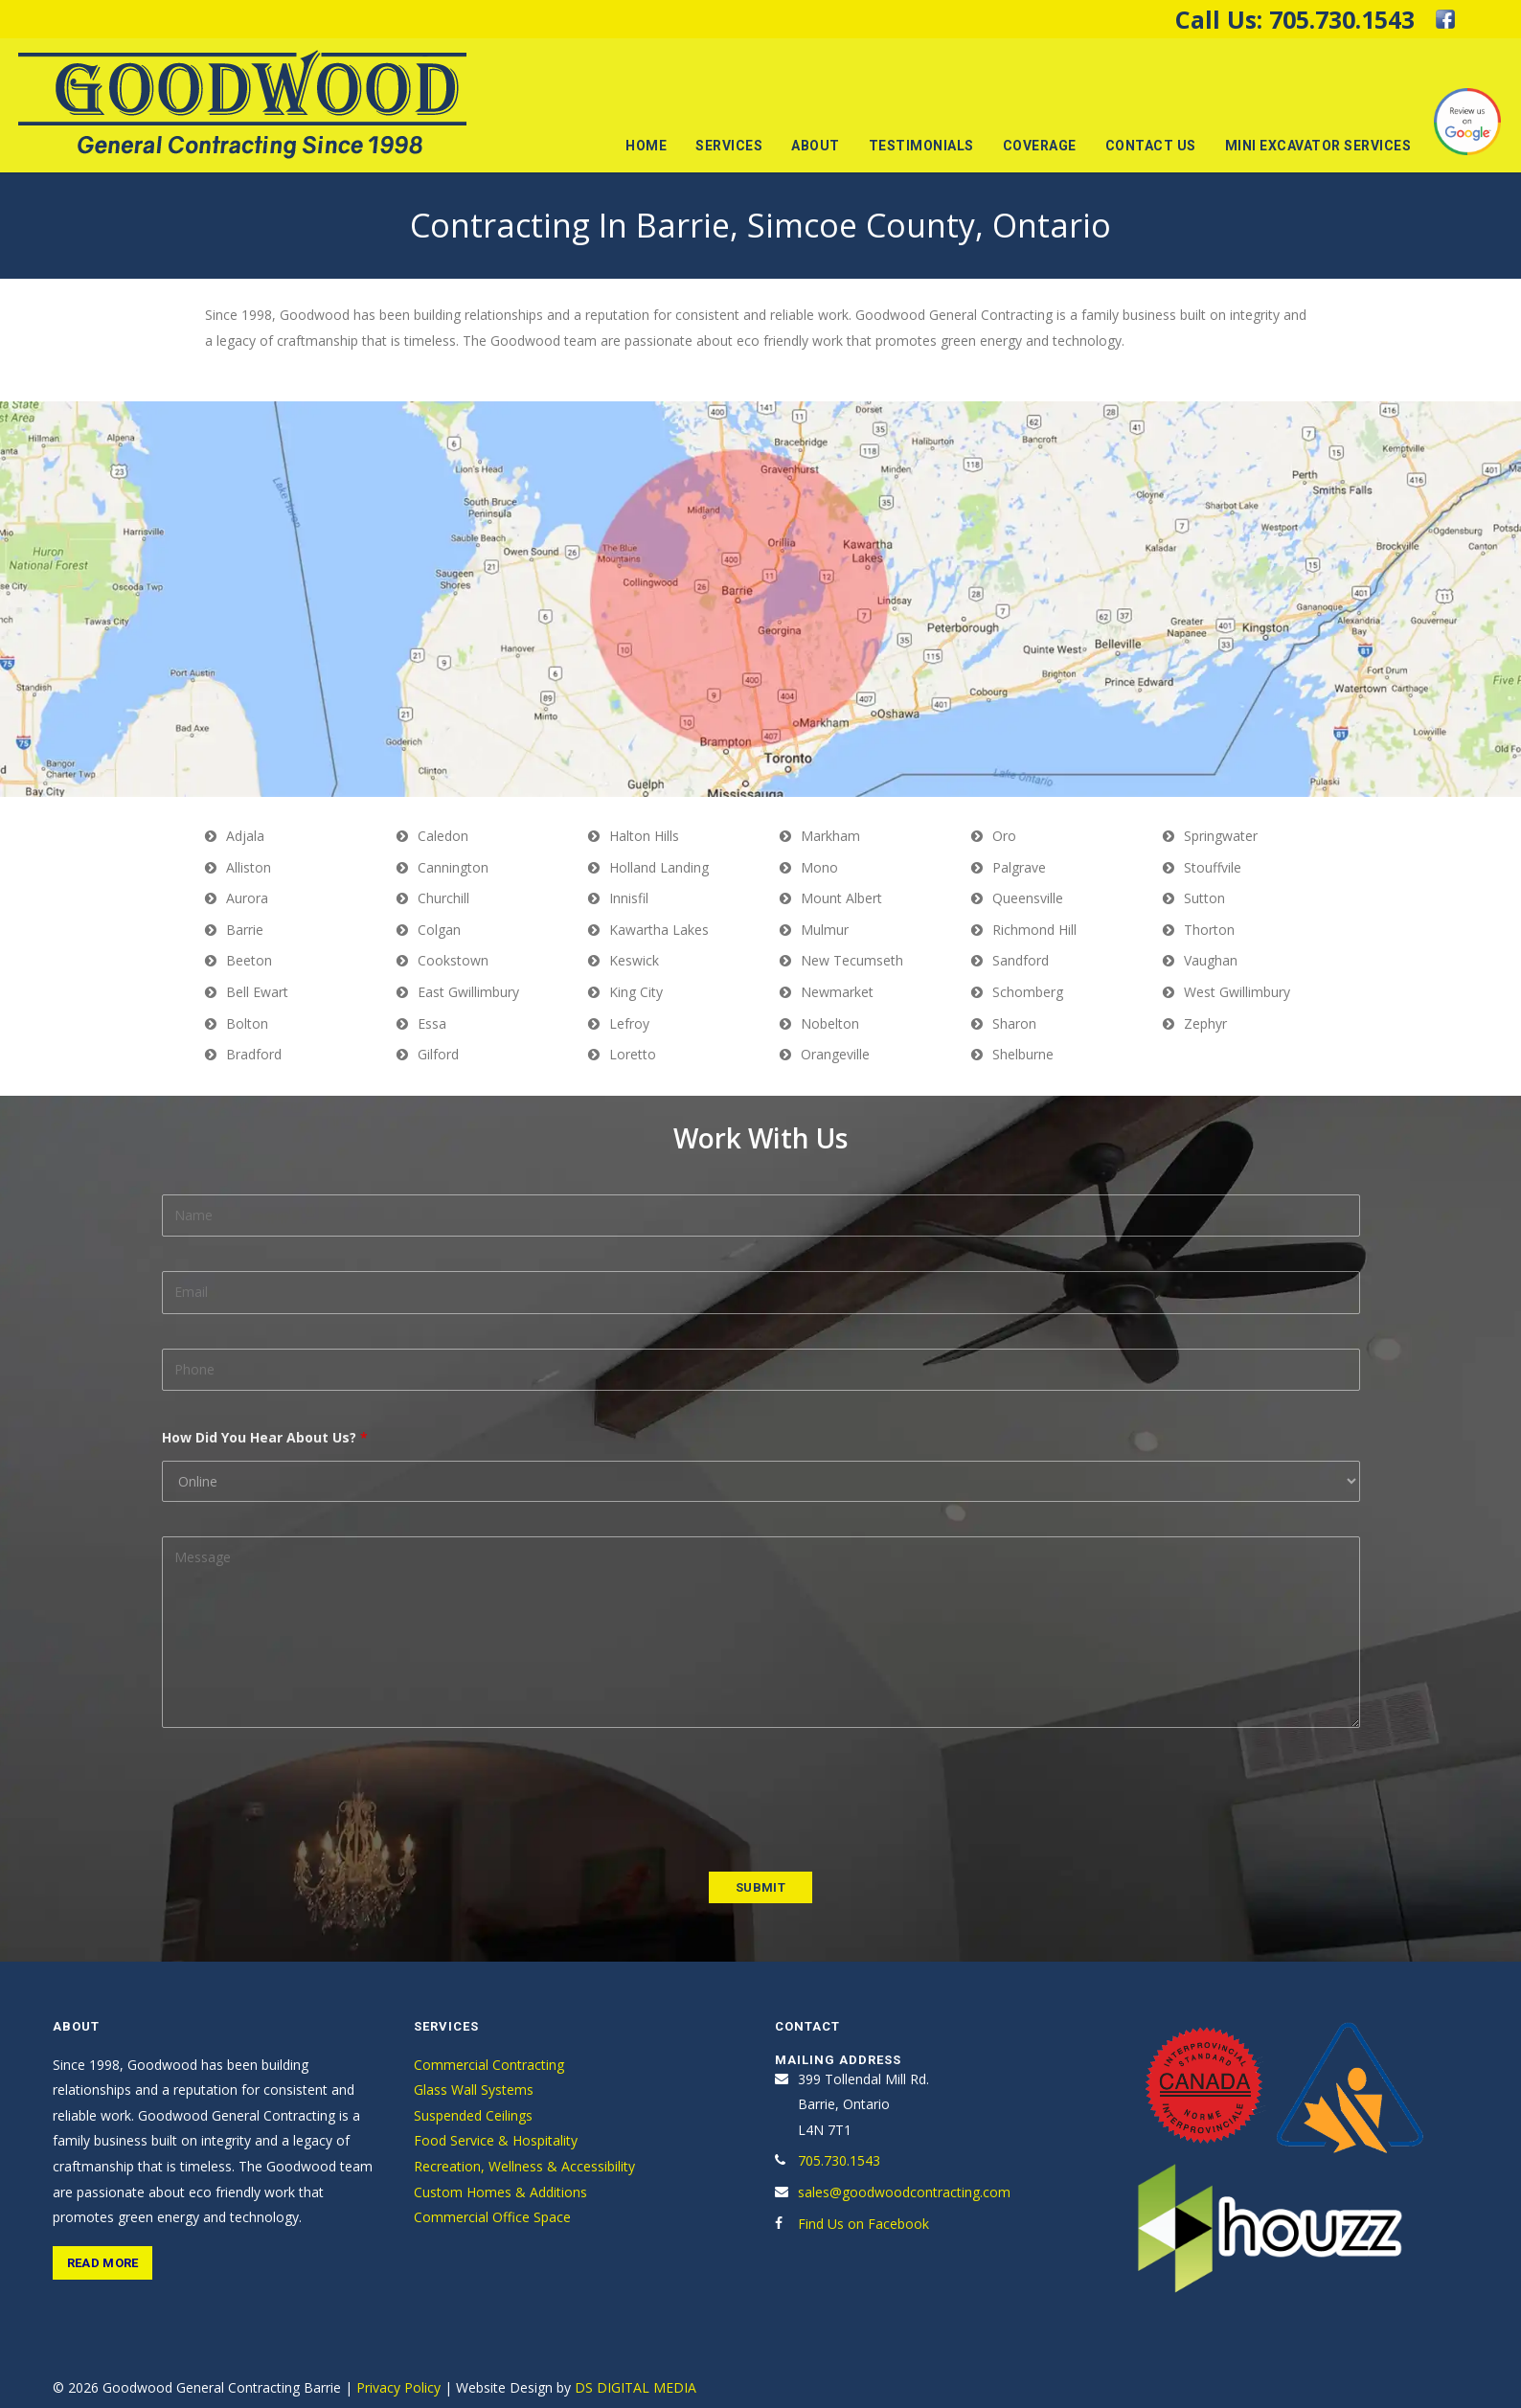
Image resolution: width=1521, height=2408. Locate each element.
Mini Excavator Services (1318, 145)
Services (728, 145)
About (815, 145)
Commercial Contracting (489, 2065)
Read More (103, 2263)
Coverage (1040, 145)
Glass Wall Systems (473, 2089)
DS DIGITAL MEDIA (635, 2387)
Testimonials (921, 145)
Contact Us (1150, 145)
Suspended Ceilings (473, 2115)
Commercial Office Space (492, 2217)
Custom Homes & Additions (500, 2192)
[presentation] (307, 1799)
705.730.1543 (1342, 19)
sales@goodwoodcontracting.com (904, 2192)
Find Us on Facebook (863, 2224)
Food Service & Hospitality (496, 2140)
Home (646, 145)
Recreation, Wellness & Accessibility (524, 2166)
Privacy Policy (398, 2387)
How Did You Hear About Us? (265, 1437)
